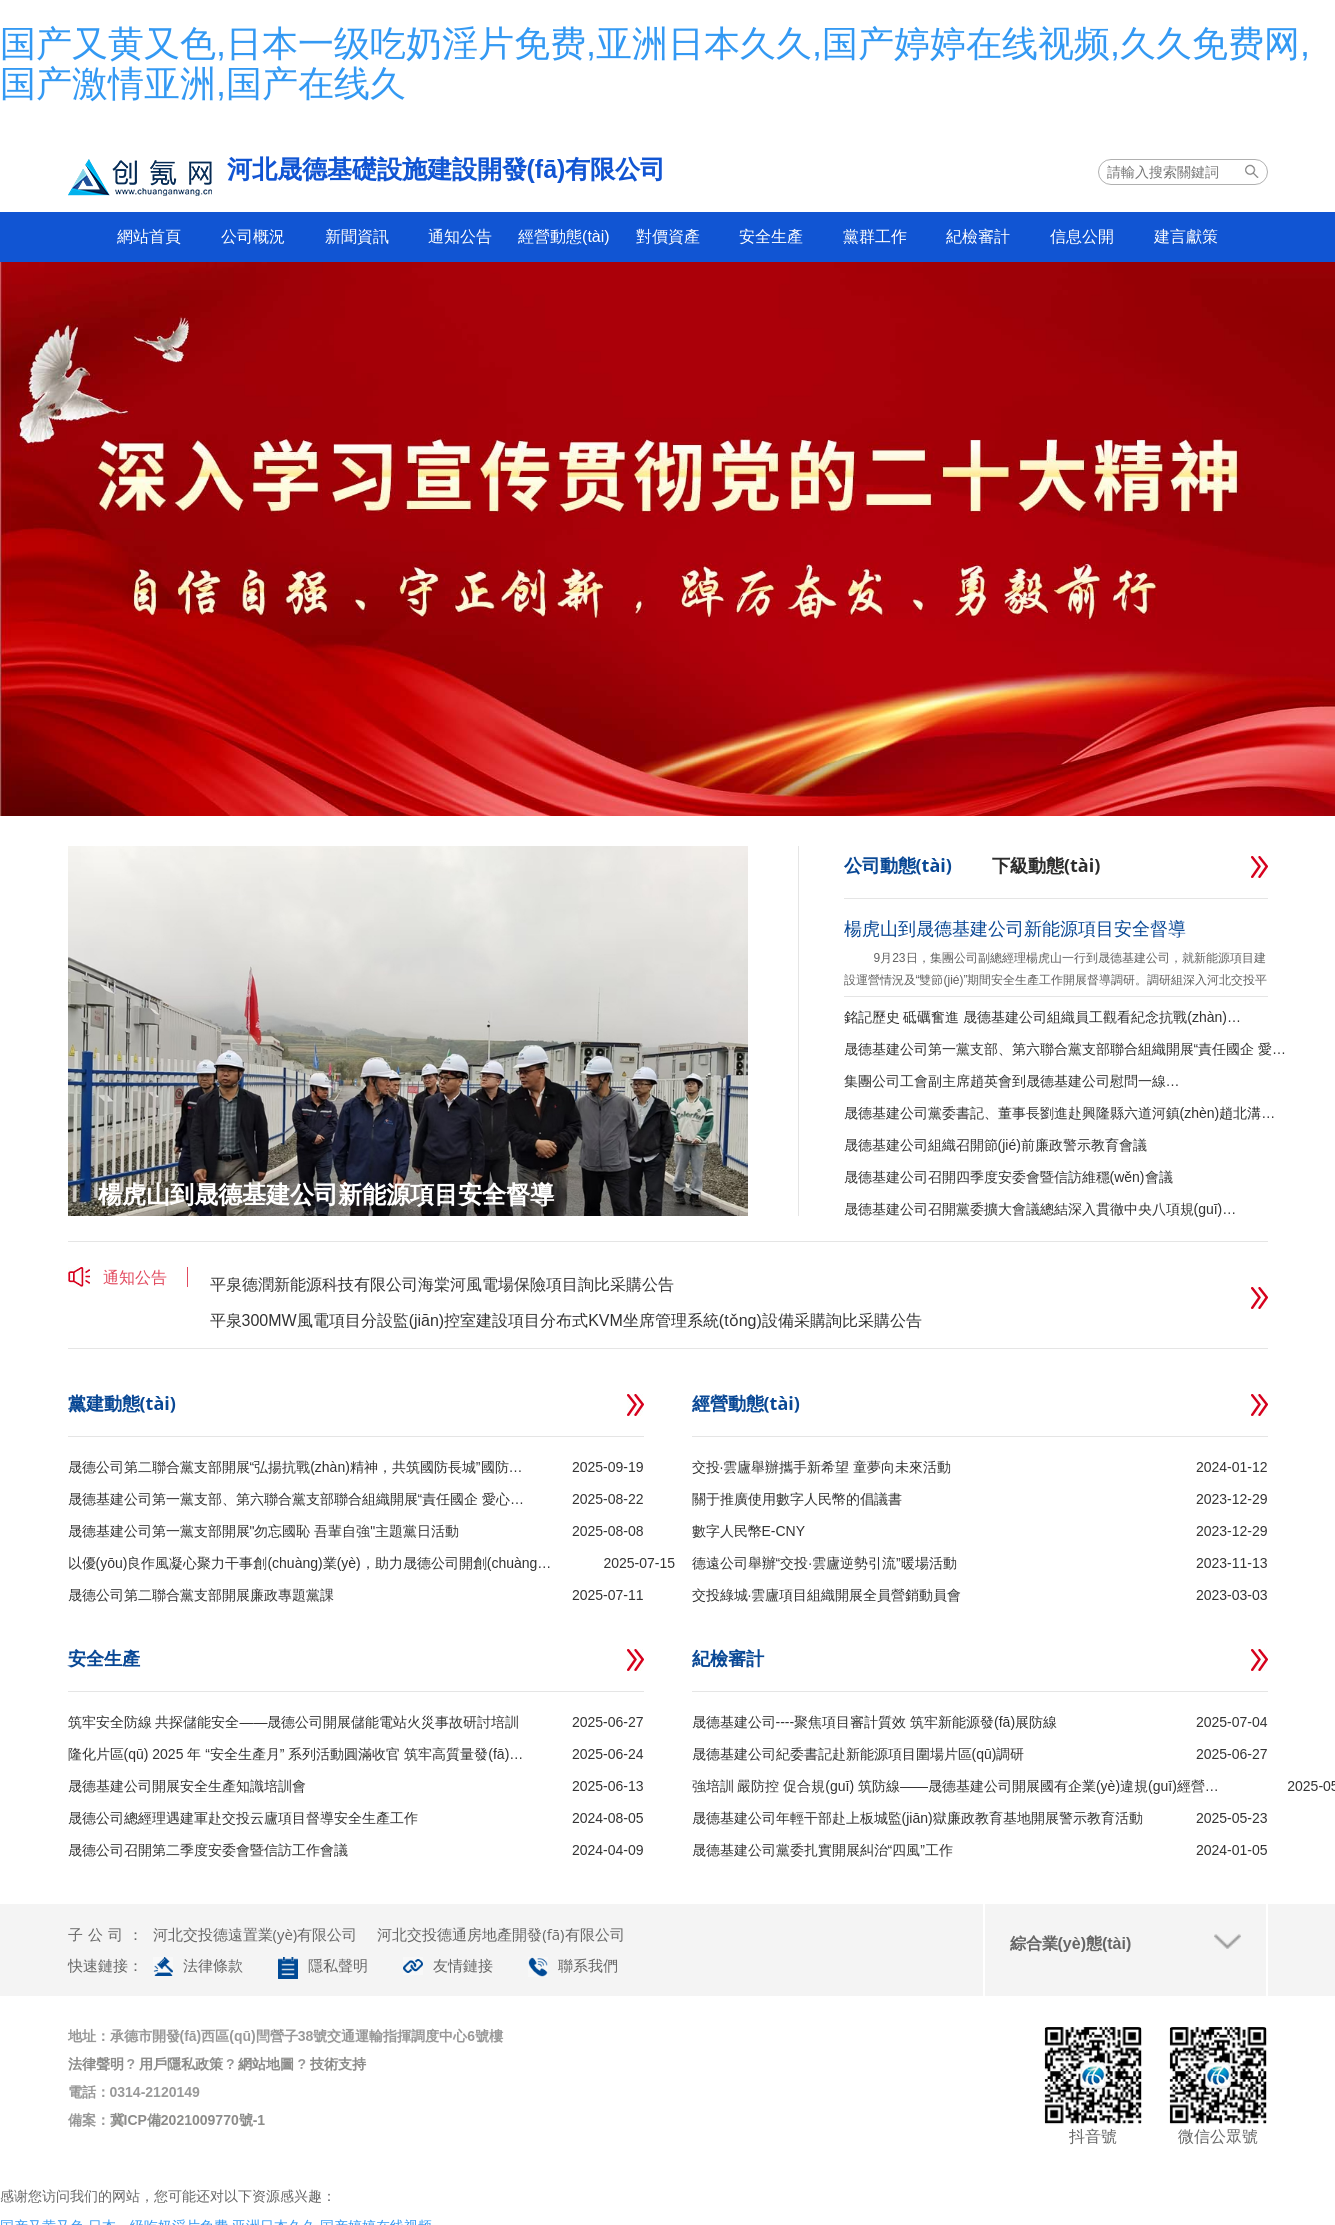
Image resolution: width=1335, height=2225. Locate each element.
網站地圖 (266, 2064)
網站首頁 (149, 236)
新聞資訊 (357, 236)
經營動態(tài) (564, 236)
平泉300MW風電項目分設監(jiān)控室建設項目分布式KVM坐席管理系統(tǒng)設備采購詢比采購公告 (566, 1328)
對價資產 (668, 236)
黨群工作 (875, 236)
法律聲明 (96, 2064)
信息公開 (1082, 236)
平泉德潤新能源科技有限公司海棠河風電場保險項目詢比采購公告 (442, 1292)
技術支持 (338, 2064)
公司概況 (253, 236)
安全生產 (771, 236)
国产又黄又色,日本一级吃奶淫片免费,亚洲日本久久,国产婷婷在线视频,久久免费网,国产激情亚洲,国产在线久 (655, 63)
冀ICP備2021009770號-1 (188, 2120)
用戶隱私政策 (181, 2064)
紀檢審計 (978, 236)
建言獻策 (1186, 236)
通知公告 (460, 236)
